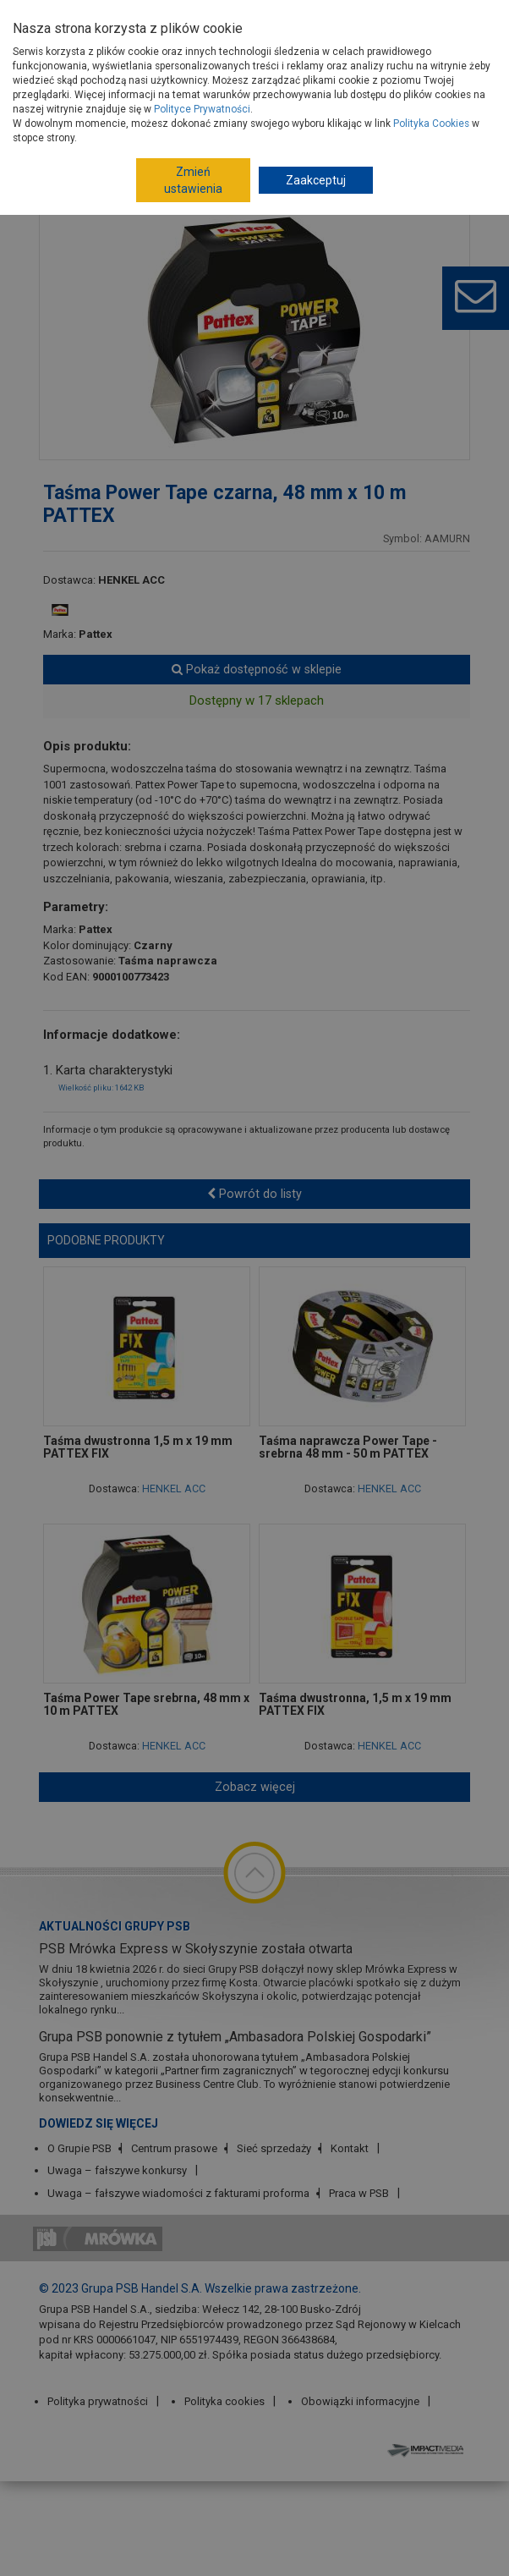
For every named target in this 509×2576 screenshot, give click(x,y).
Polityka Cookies (431, 123)
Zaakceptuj (316, 180)
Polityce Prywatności (202, 109)
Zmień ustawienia (193, 180)
